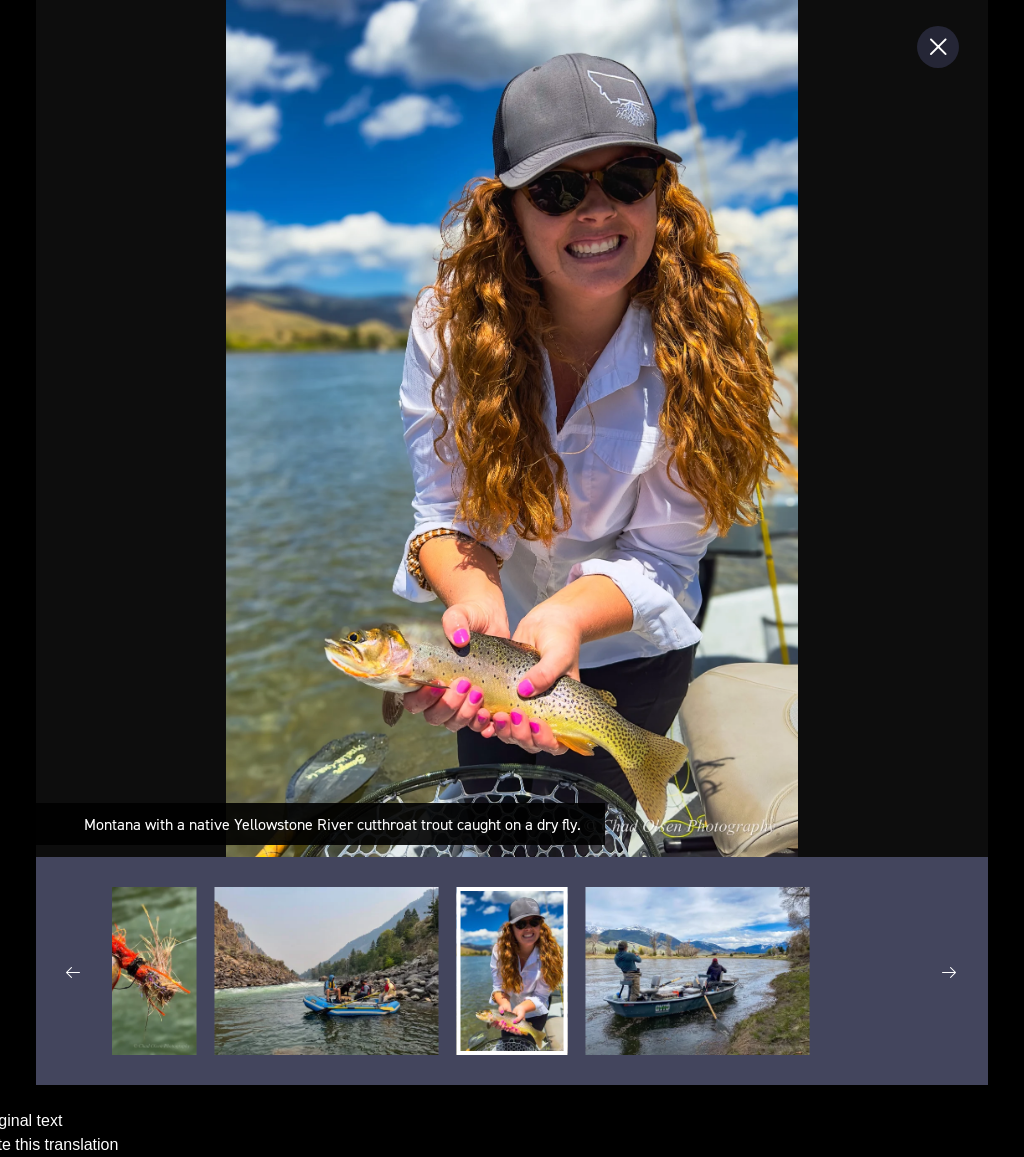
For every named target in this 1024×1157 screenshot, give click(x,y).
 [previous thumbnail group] (74, 973)
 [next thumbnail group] (950, 973)
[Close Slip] (938, 47)
